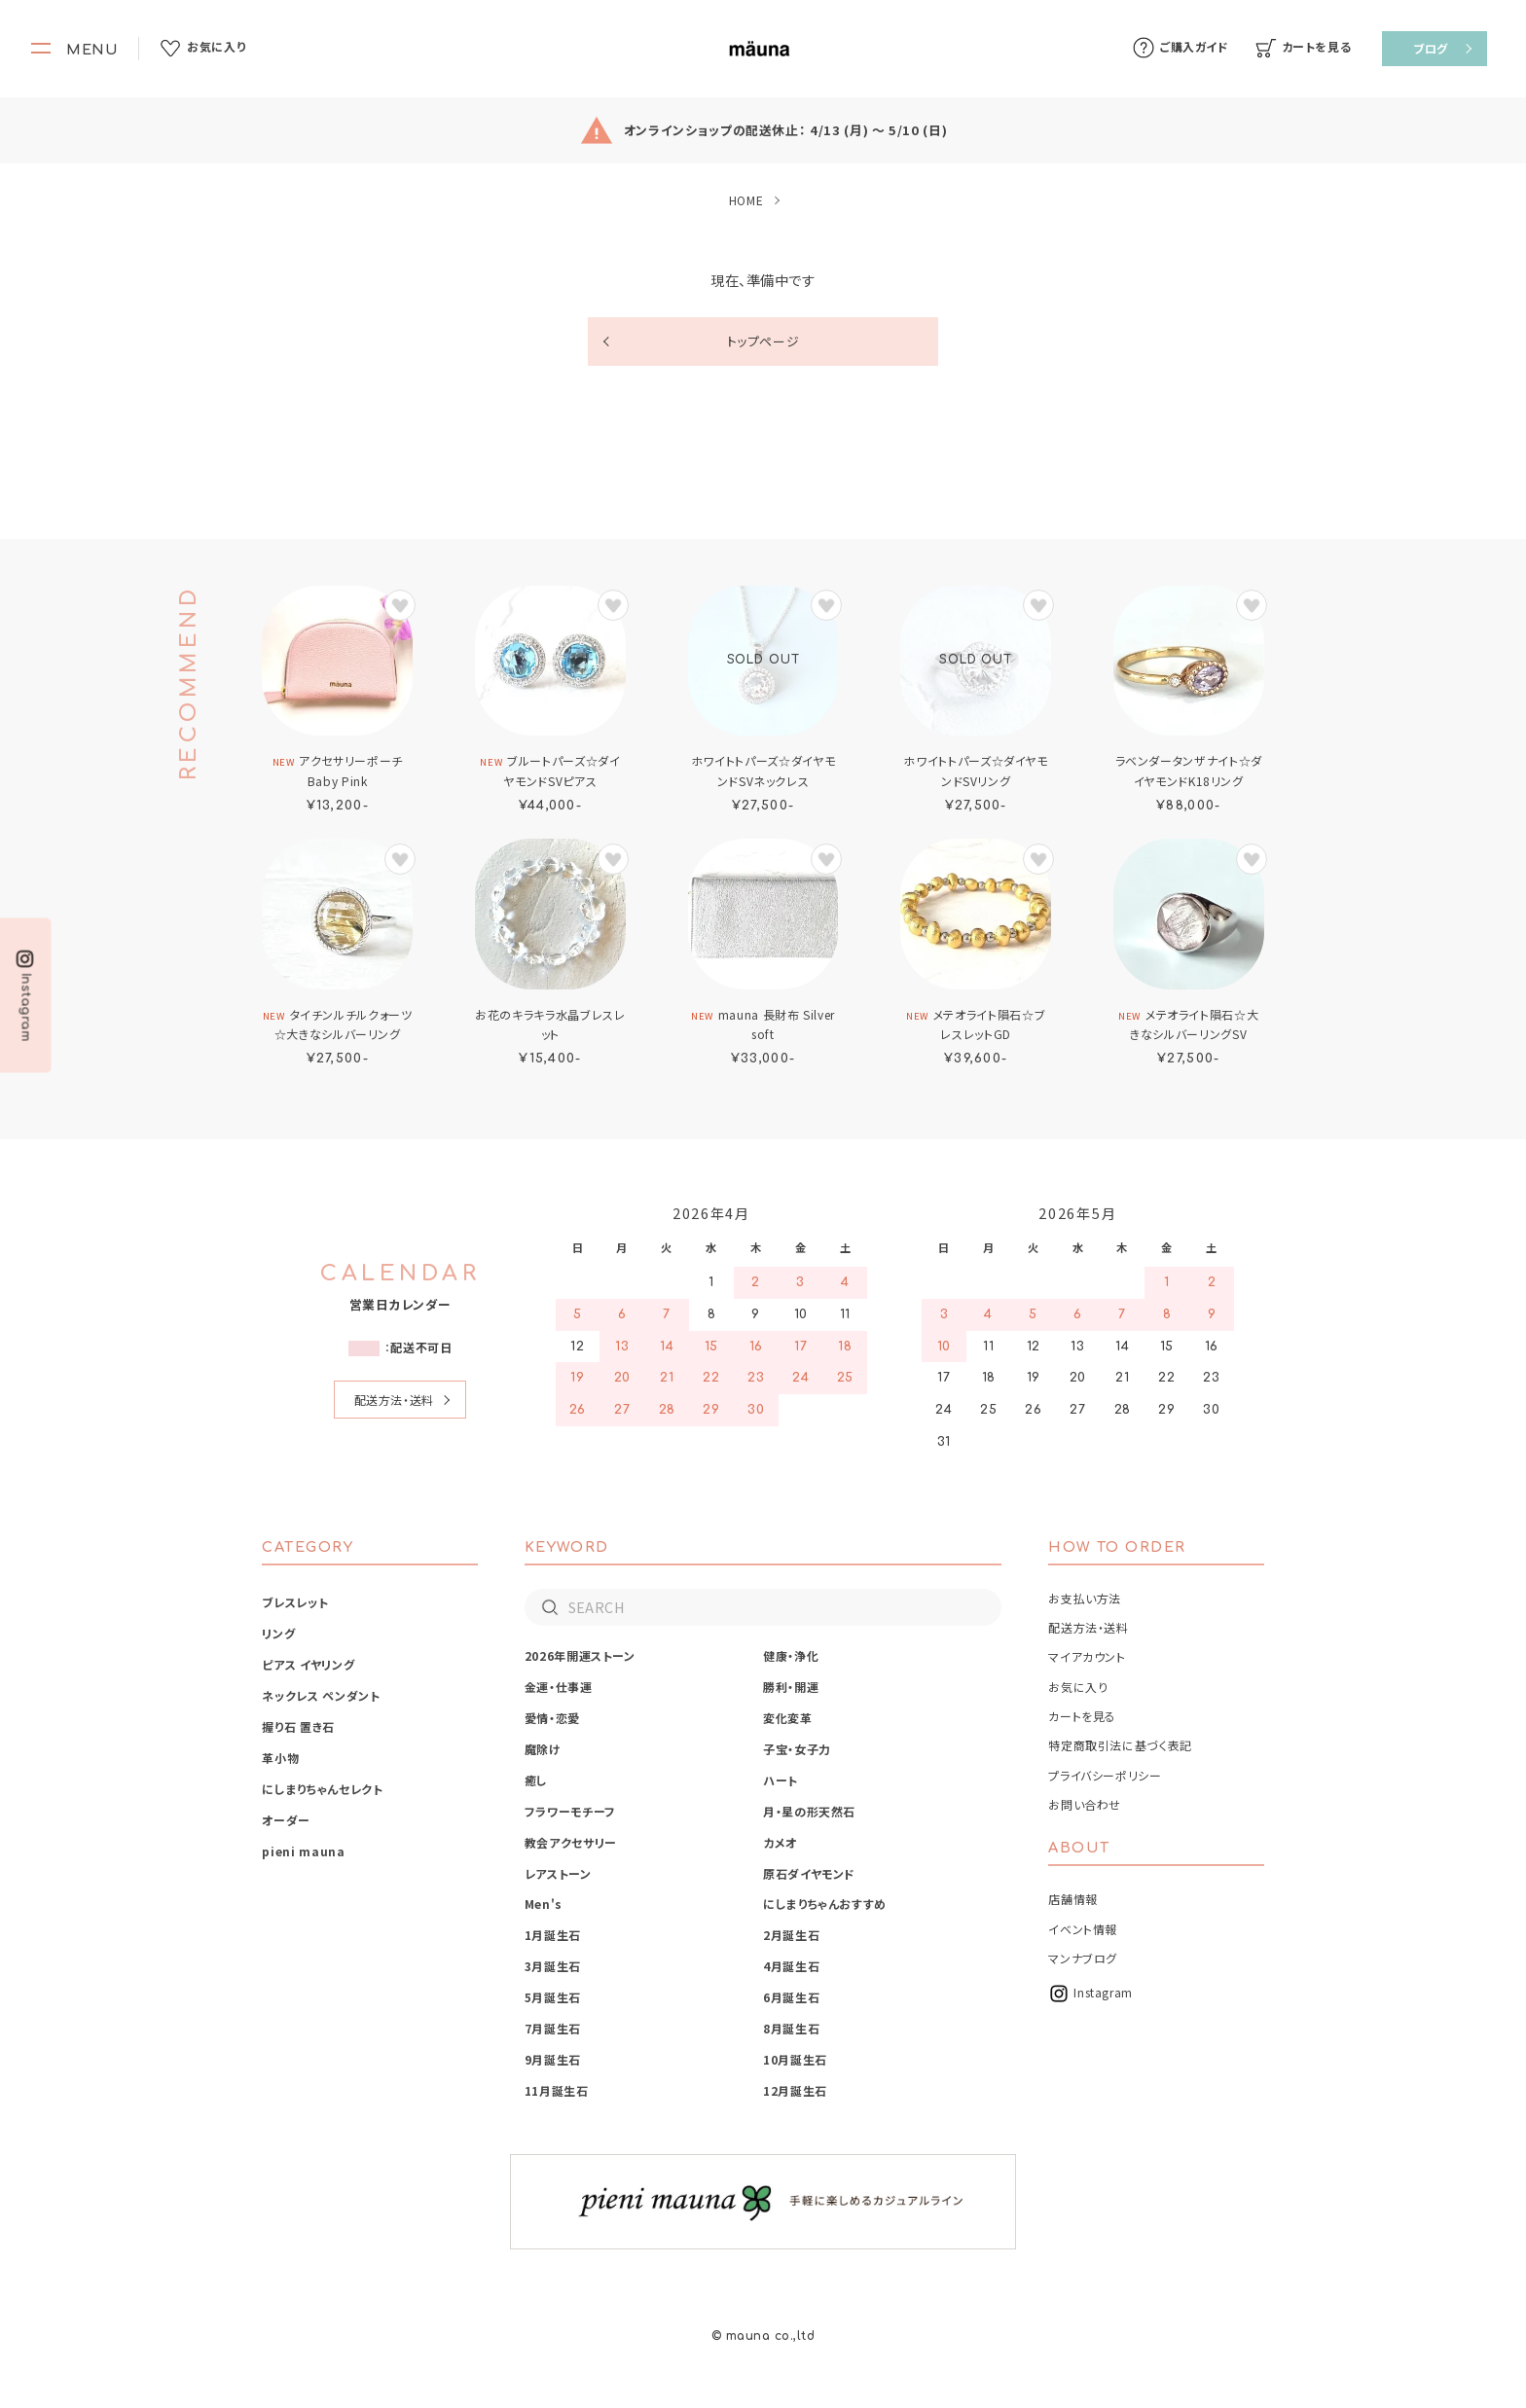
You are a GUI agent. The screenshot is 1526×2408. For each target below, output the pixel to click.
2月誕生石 (791, 1934)
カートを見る (1082, 1715)
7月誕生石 (553, 2028)
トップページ (763, 341)
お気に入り (1078, 1686)
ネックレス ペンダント (321, 1695)
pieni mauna (303, 1851)
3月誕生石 (553, 1966)
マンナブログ (1082, 1958)
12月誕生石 (795, 2090)
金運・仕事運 (559, 1686)
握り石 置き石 (298, 1726)
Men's (544, 1903)
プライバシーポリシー (1104, 1775)
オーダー (286, 1820)
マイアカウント (1086, 1656)
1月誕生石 (553, 1934)
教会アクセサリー (571, 1842)
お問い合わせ (1084, 1804)
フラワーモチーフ (570, 1811)
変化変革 (788, 1717)
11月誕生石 (557, 2090)
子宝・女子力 (797, 1749)
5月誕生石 (553, 1997)
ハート (780, 1780)
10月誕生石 (795, 2059)
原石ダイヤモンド (809, 1873)
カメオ (780, 1842)
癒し (536, 1780)
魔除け (543, 1749)
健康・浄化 (790, 1655)
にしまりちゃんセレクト (322, 1788)
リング (278, 1633)
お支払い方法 (1084, 1598)
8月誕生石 (791, 2028)
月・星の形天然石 (809, 1811)
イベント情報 (1082, 1929)
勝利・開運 (790, 1686)
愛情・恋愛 (552, 1717)
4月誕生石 (791, 1966)
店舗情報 (1073, 1898)
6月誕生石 (791, 1997)
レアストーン (558, 1873)
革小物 (280, 1757)
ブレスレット (295, 1602)
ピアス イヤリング (308, 1664)
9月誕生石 (553, 2059)
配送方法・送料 (394, 1399)
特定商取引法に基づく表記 (1120, 1745)
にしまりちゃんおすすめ (825, 1903)
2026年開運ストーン (580, 1655)
